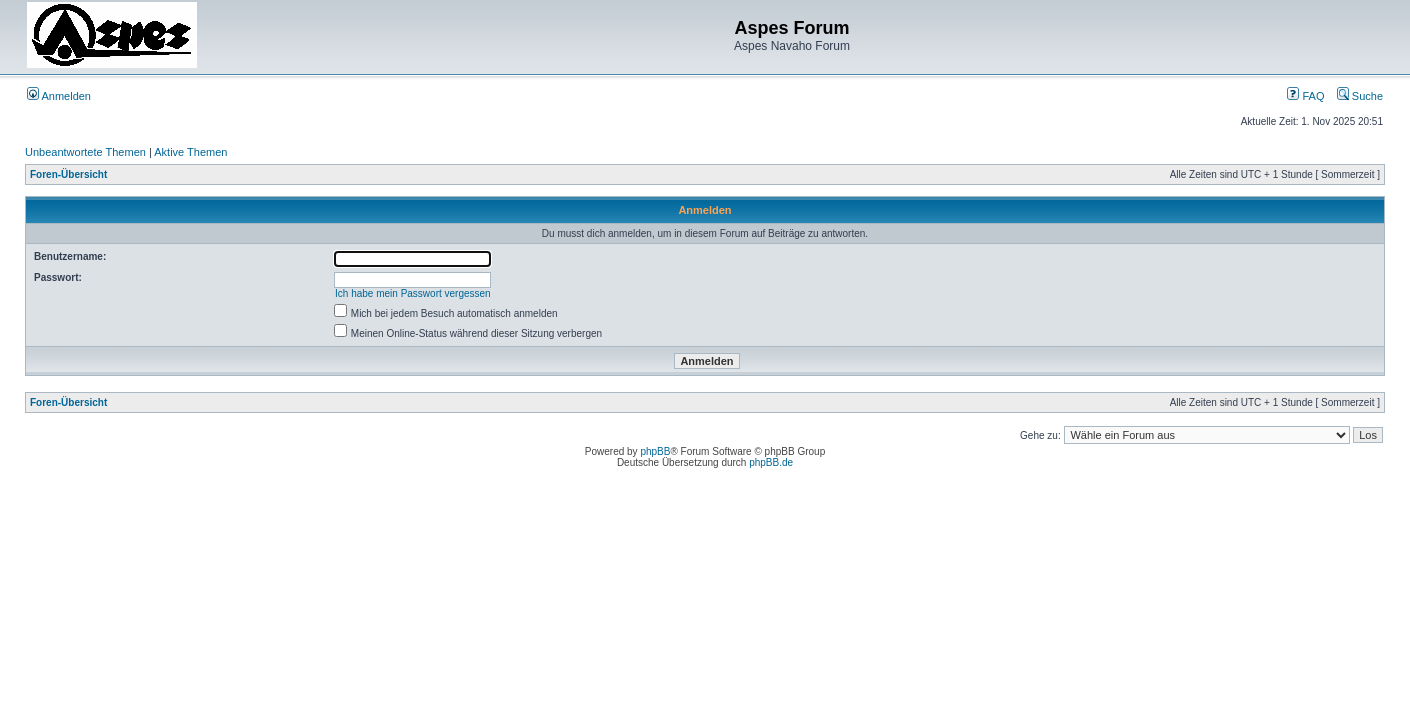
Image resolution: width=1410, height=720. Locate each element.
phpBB (655, 451)
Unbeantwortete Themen (85, 152)
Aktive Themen (190, 152)
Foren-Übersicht (68, 174)
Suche (1360, 96)
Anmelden (59, 96)
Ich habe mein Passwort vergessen (413, 293)
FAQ (1305, 96)
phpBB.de (771, 462)
